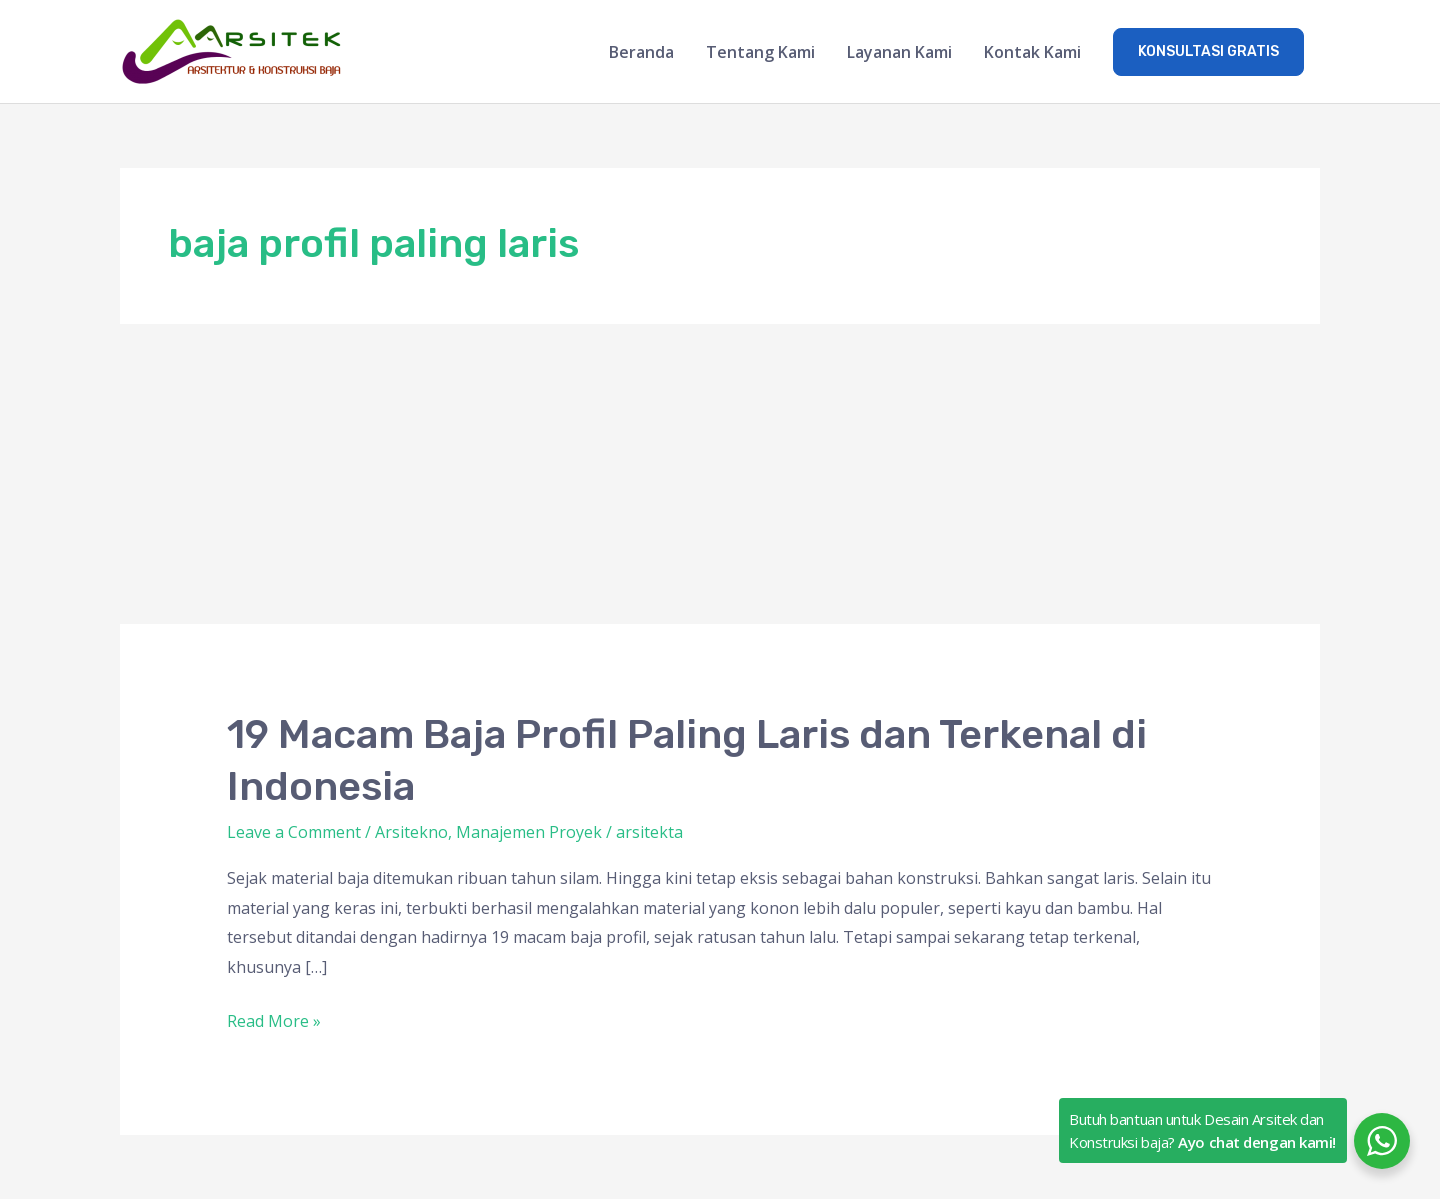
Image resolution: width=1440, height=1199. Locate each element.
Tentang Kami (760, 52)
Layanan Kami (899, 52)
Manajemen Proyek (529, 832)
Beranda (641, 52)
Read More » (274, 1019)
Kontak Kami (1032, 52)
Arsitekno (411, 832)
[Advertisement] (720, 474)
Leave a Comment (294, 832)
